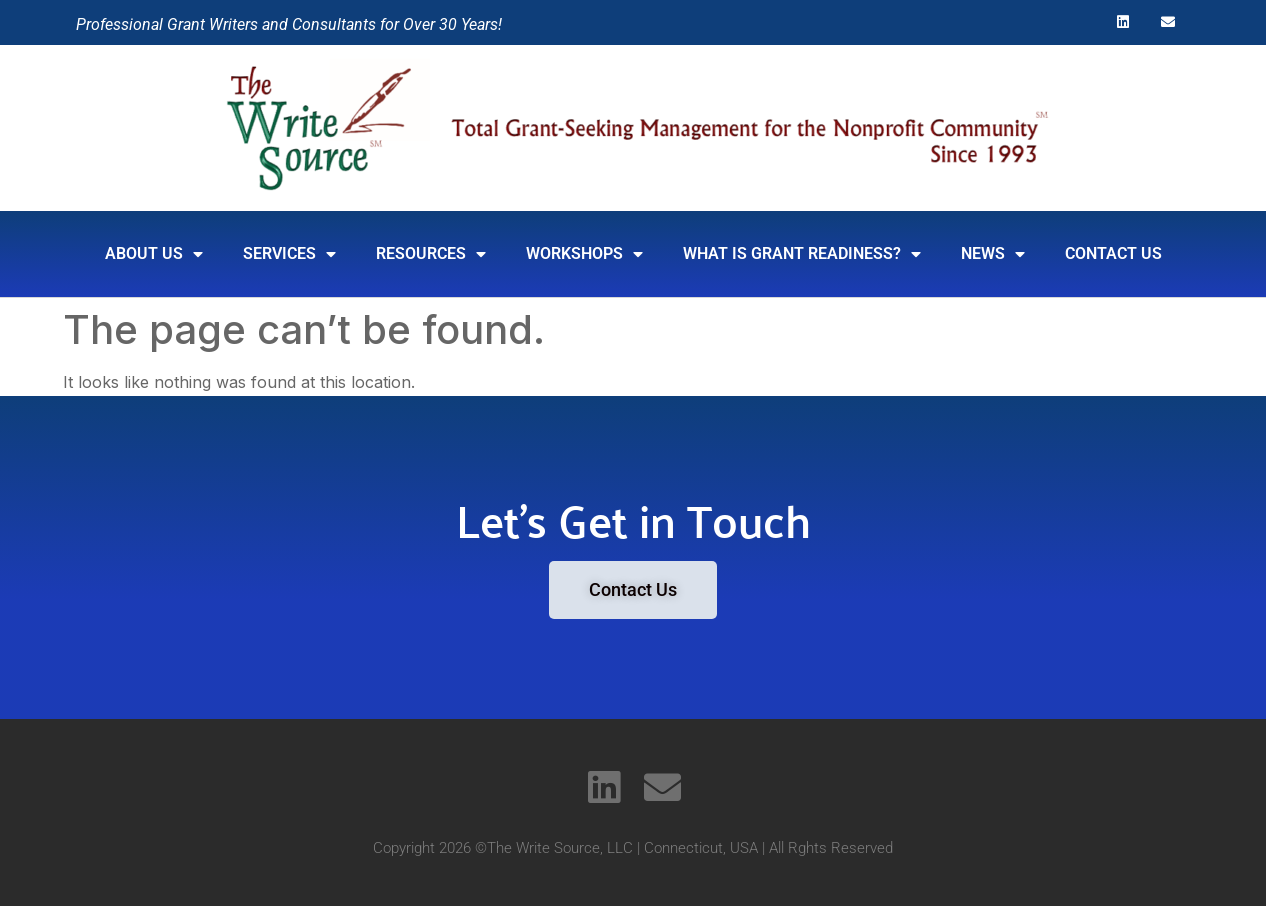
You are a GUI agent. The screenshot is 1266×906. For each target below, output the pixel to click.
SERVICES (289, 254)
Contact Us (1113, 253)
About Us (154, 254)
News (993, 254)
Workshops (584, 254)
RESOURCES (431, 254)
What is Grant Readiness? (802, 254)
